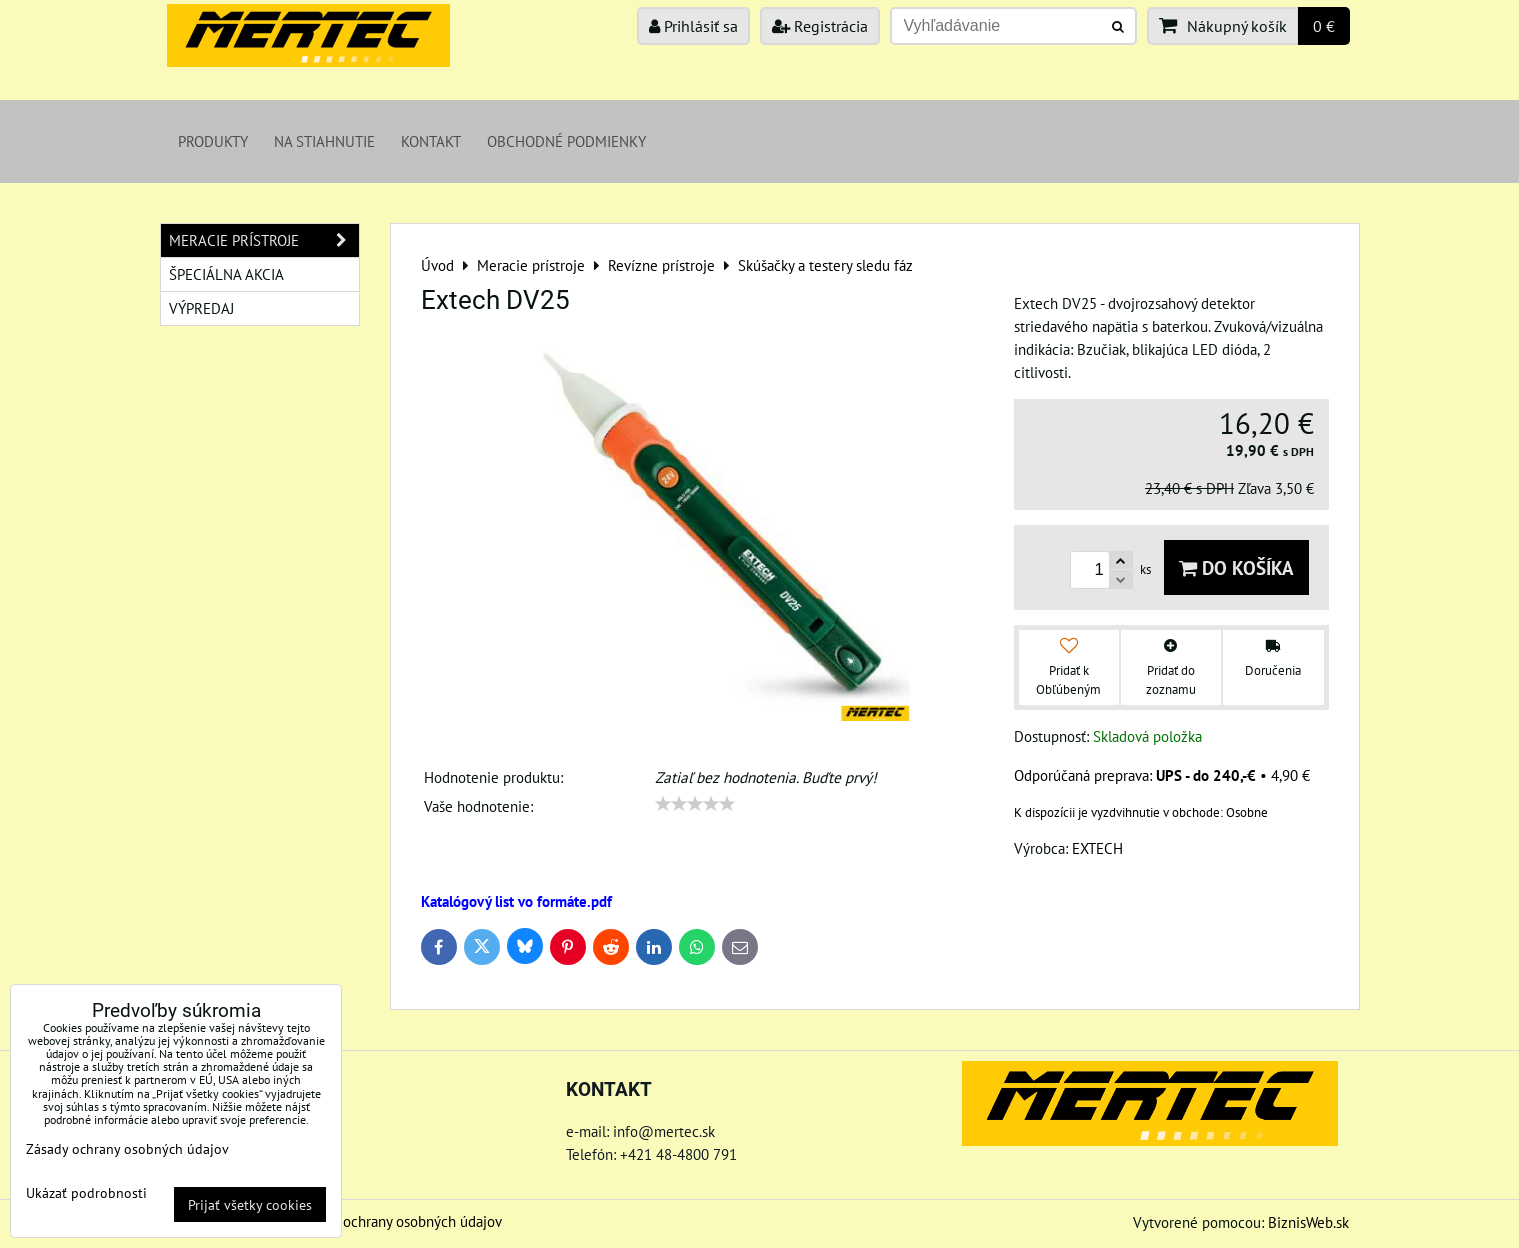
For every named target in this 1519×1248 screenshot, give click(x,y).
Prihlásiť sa (693, 26)
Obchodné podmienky (566, 141)
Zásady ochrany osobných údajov (399, 1221)
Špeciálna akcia (226, 274)
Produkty (213, 141)
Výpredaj (201, 308)
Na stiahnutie (324, 141)
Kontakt (431, 141)
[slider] (695, 804)
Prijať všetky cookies (250, 1204)
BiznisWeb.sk (1308, 1222)
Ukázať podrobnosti (86, 1193)
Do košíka (1236, 567)
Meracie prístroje (264, 240)
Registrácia (820, 26)
